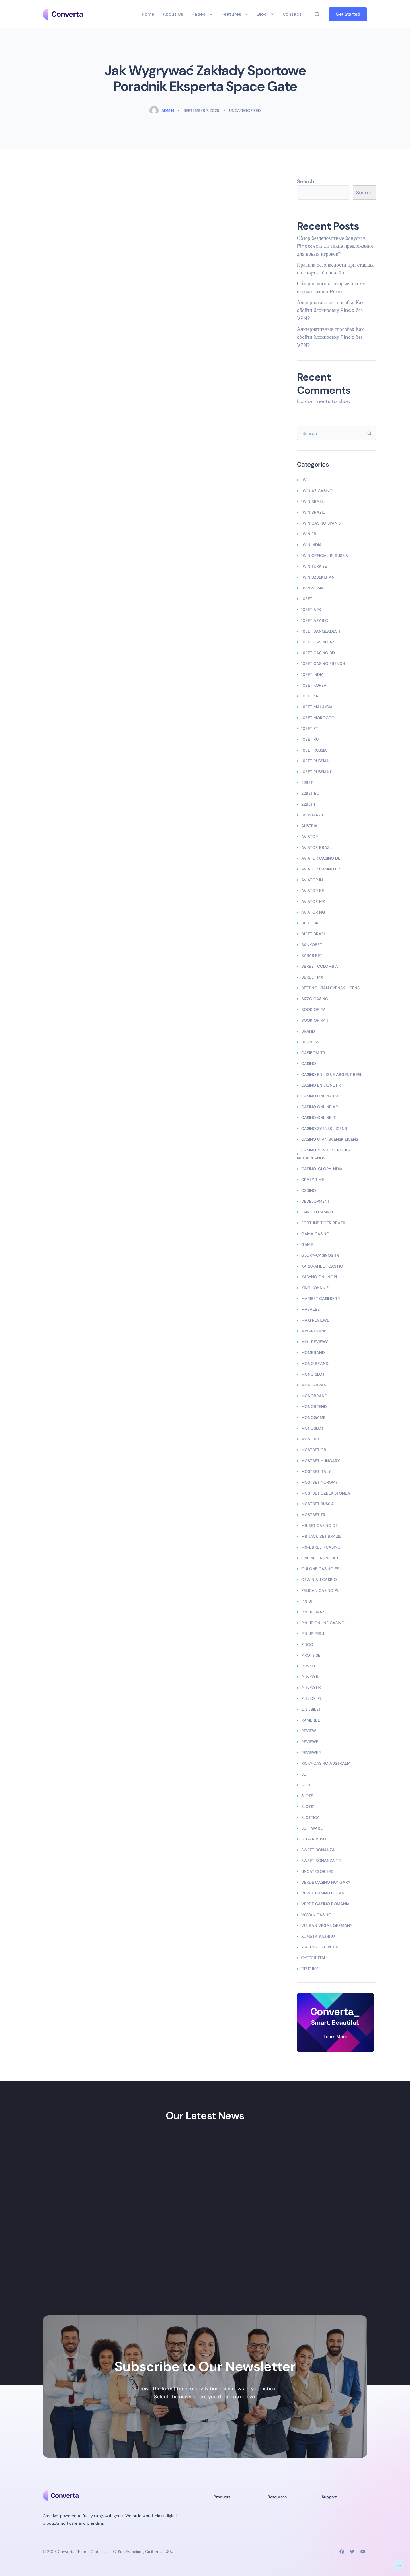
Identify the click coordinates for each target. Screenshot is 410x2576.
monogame (313, 1417)
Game (307, 1244)
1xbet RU (310, 739)
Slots (307, 1795)
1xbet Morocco (318, 717)
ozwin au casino (319, 1579)
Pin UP (307, 1601)
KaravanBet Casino (322, 1266)
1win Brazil (313, 512)
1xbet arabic (314, 620)
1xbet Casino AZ (318, 642)
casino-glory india (322, 1168)
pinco (307, 1644)
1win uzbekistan (318, 577)
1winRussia (312, 588)
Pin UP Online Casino (323, 1622)
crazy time (312, 1179)
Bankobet (311, 944)
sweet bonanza (318, 1849)
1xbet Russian (315, 760)
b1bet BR (310, 923)
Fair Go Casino (317, 1212)
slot (306, 1784)
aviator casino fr (320, 869)
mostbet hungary (320, 1460)
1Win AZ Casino (317, 490)
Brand (308, 1031)
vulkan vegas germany (326, 1925)
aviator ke (312, 890)
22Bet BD (310, 793)
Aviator (309, 836)
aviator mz (313, 901)
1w (304, 479)
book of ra (313, 1009)
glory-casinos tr (320, 1255)
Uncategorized (245, 110)
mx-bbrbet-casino (321, 1547)
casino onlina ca (320, 1096)
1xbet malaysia (317, 706)
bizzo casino (314, 998)
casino (308, 1063)
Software (312, 1828)
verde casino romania (325, 1903)
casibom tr (313, 1052)
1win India (311, 544)
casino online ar (319, 1106)
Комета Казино (318, 1936)
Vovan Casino (316, 1914)
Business (310, 1042)
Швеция (310, 1968)
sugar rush (313, 1839)
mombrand (313, 1352)
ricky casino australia (326, 1763)
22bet (307, 782)
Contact (292, 14)
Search (305, 181)
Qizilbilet (311, 1709)
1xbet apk (311, 609)
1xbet (306, 598)
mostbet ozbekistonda (325, 1493)
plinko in (310, 1676)
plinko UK (311, 1687)
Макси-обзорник (320, 1947)
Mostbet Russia (317, 1503)
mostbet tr (313, 1514)
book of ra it (315, 1020)
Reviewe (309, 1741)
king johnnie (315, 1287)
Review (308, 1730)
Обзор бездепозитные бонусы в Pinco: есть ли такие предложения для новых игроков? (335, 246)
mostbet (310, 1439)
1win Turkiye (314, 566)
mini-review (313, 1331)
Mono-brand (315, 1385)
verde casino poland (324, 1893)
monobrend (314, 1406)
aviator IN (312, 879)
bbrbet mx (312, 977)
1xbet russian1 (316, 771)
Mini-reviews (314, 1341)
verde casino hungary (325, 1882)
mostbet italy (316, 1471)
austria (309, 825)
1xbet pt (309, 728)
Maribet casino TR (320, 1298)
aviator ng (313, 912)
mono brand (315, 1363)
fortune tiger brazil (323, 1222)
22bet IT (309, 804)
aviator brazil (317, 847)
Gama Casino (315, 1233)
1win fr (308, 533)
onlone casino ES (320, 1568)
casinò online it (318, 1117)
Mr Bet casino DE (319, 1525)
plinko (308, 1666)
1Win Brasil (313, 501)
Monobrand (314, 1395)
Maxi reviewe (315, 1320)
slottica (310, 1817)
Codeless (99, 2551)
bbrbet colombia (319, 966)
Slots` (307, 1806)
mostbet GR (313, 1449)
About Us (173, 14)
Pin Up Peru (312, 1633)
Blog (265, 14)
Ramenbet (311, 1720)
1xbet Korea (314, 685)
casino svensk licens (324, 1128)
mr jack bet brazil (321, 1536)
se (303, 1774)
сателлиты (313, 1957)
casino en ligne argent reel (331, 1074)
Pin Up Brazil (314, 1612)
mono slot (313, 1374)
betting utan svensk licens (330, 987)
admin (161, 110)
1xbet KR (310, 696)
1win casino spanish (322, 523)
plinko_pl (311, 1698)
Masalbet (311, 1309)
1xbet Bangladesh (320, 631)
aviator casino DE (320, 858)
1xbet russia (314, 750)
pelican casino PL (320, 1590)
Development (315, 1201)
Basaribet (311, 955)
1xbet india (312, 674)
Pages (202, 14)
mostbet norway (319, 1482)
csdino (308, 1190)
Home (148, 14)
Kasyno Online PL (319, 1276)
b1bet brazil (314, 933)
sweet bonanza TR (321, 1860)
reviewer (311, 1752)
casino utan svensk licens (329, 1139)
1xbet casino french (323, 663)
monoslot (312, 1428)
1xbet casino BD (318, 652)
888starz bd (314, 815)
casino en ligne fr (321, 1085)
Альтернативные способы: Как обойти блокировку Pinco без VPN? (330, 310)
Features (235, 14)
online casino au (319, 1558)
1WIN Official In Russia (324, 555)
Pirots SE (310, 1655)
